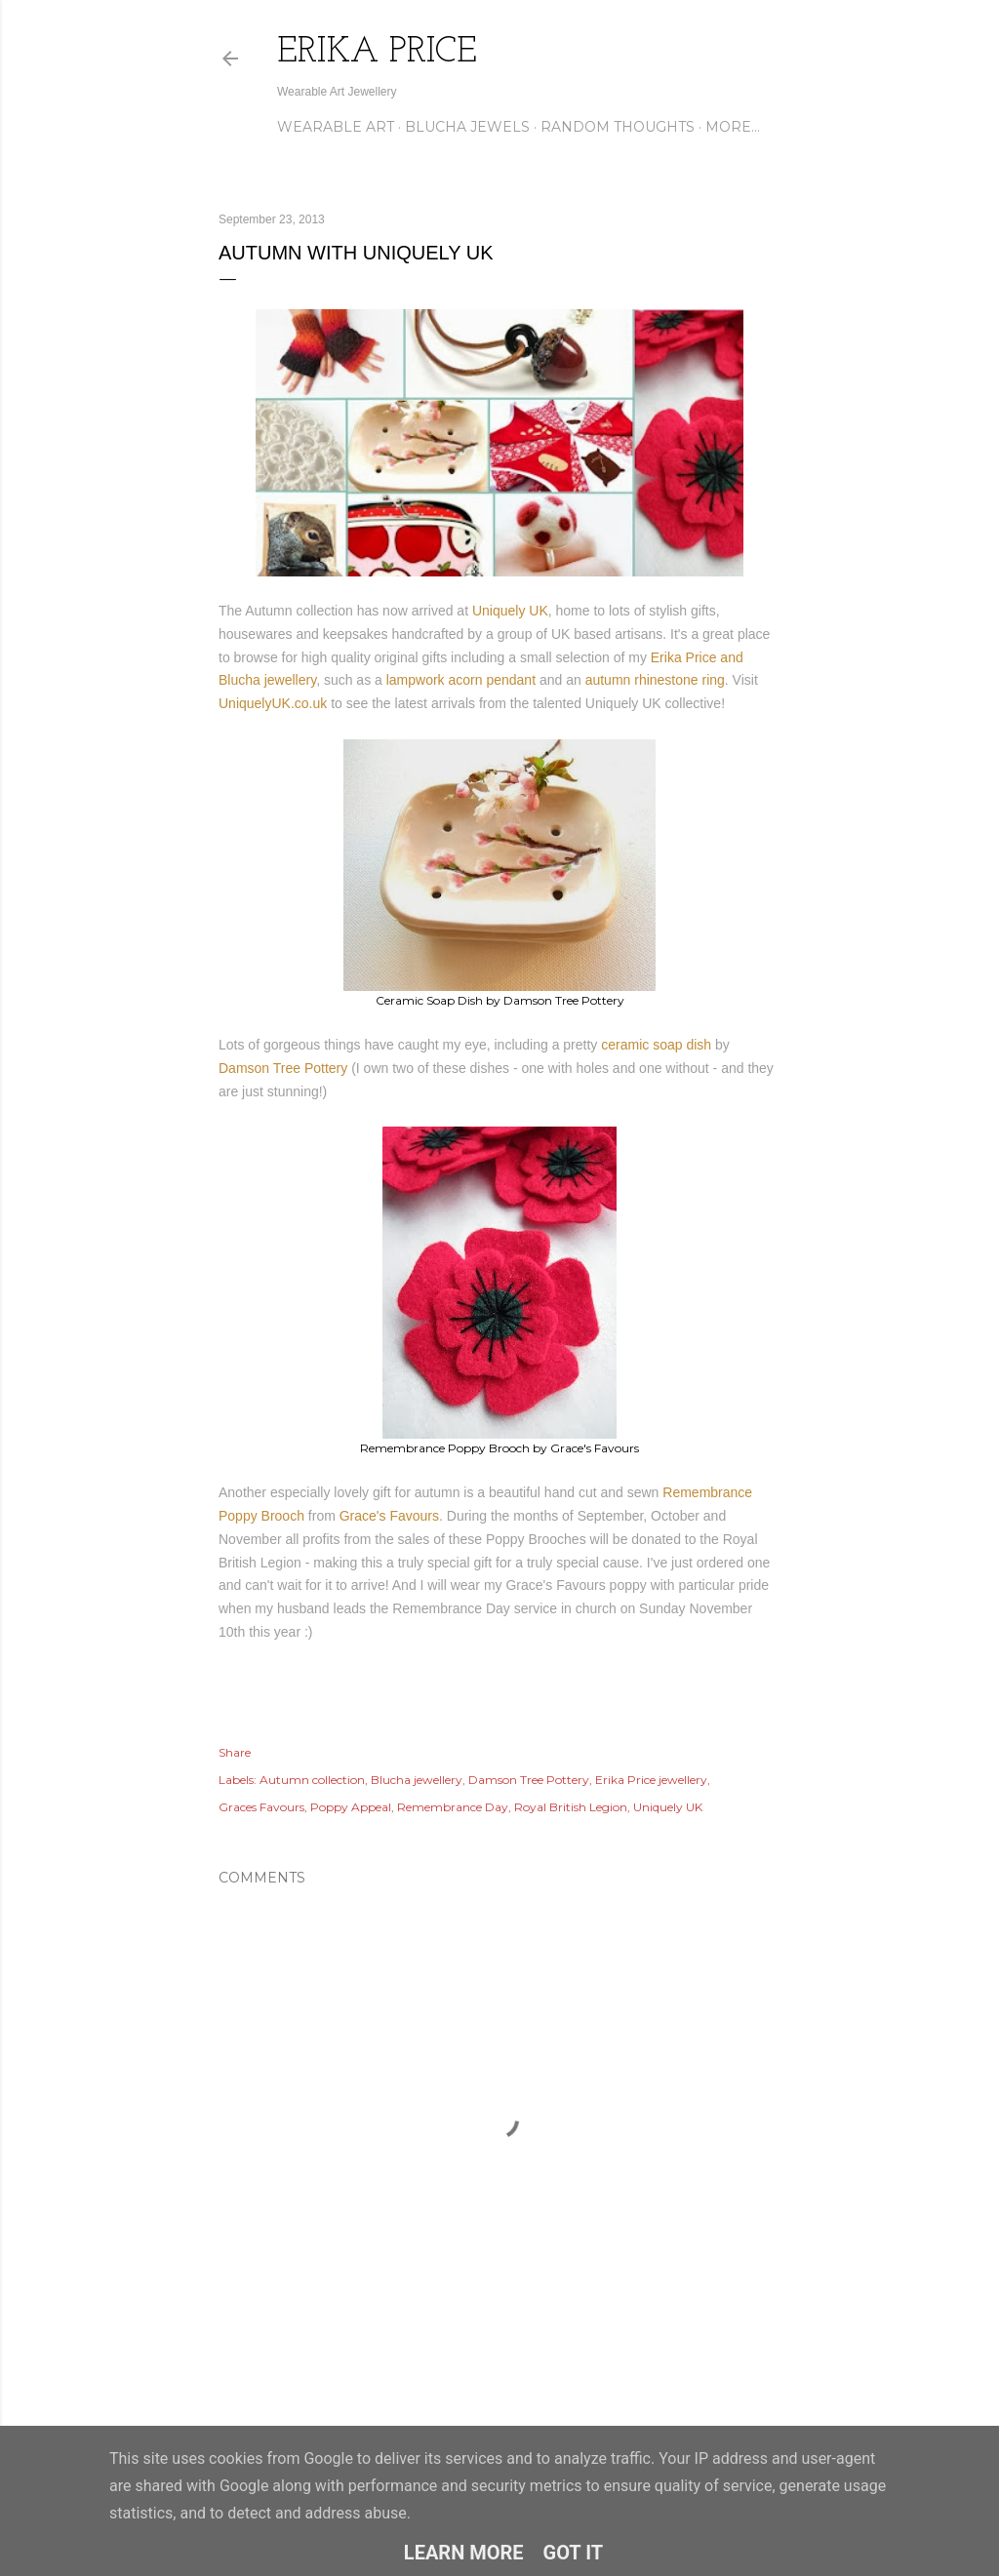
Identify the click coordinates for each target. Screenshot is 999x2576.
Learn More (464, 2552)
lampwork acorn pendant (461, 680)
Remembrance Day (452, 1807)
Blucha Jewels (467, 127)
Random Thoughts (617, 127)
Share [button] (235, 1752)
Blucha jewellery (416, 1779)
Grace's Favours (389, 1516)
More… (732, 127)
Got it (573, 2552)
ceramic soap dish (656, 1044)
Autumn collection (312, 1779)
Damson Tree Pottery (283, 1068)
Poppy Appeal (350, 1807)
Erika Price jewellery (651, 1779)
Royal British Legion (570, 1807)
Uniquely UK (510, 610)
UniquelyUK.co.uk (273, 703)
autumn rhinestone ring (655, 680)
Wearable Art (335, 127)
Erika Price (377, 52)
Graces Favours (261, 1807)
